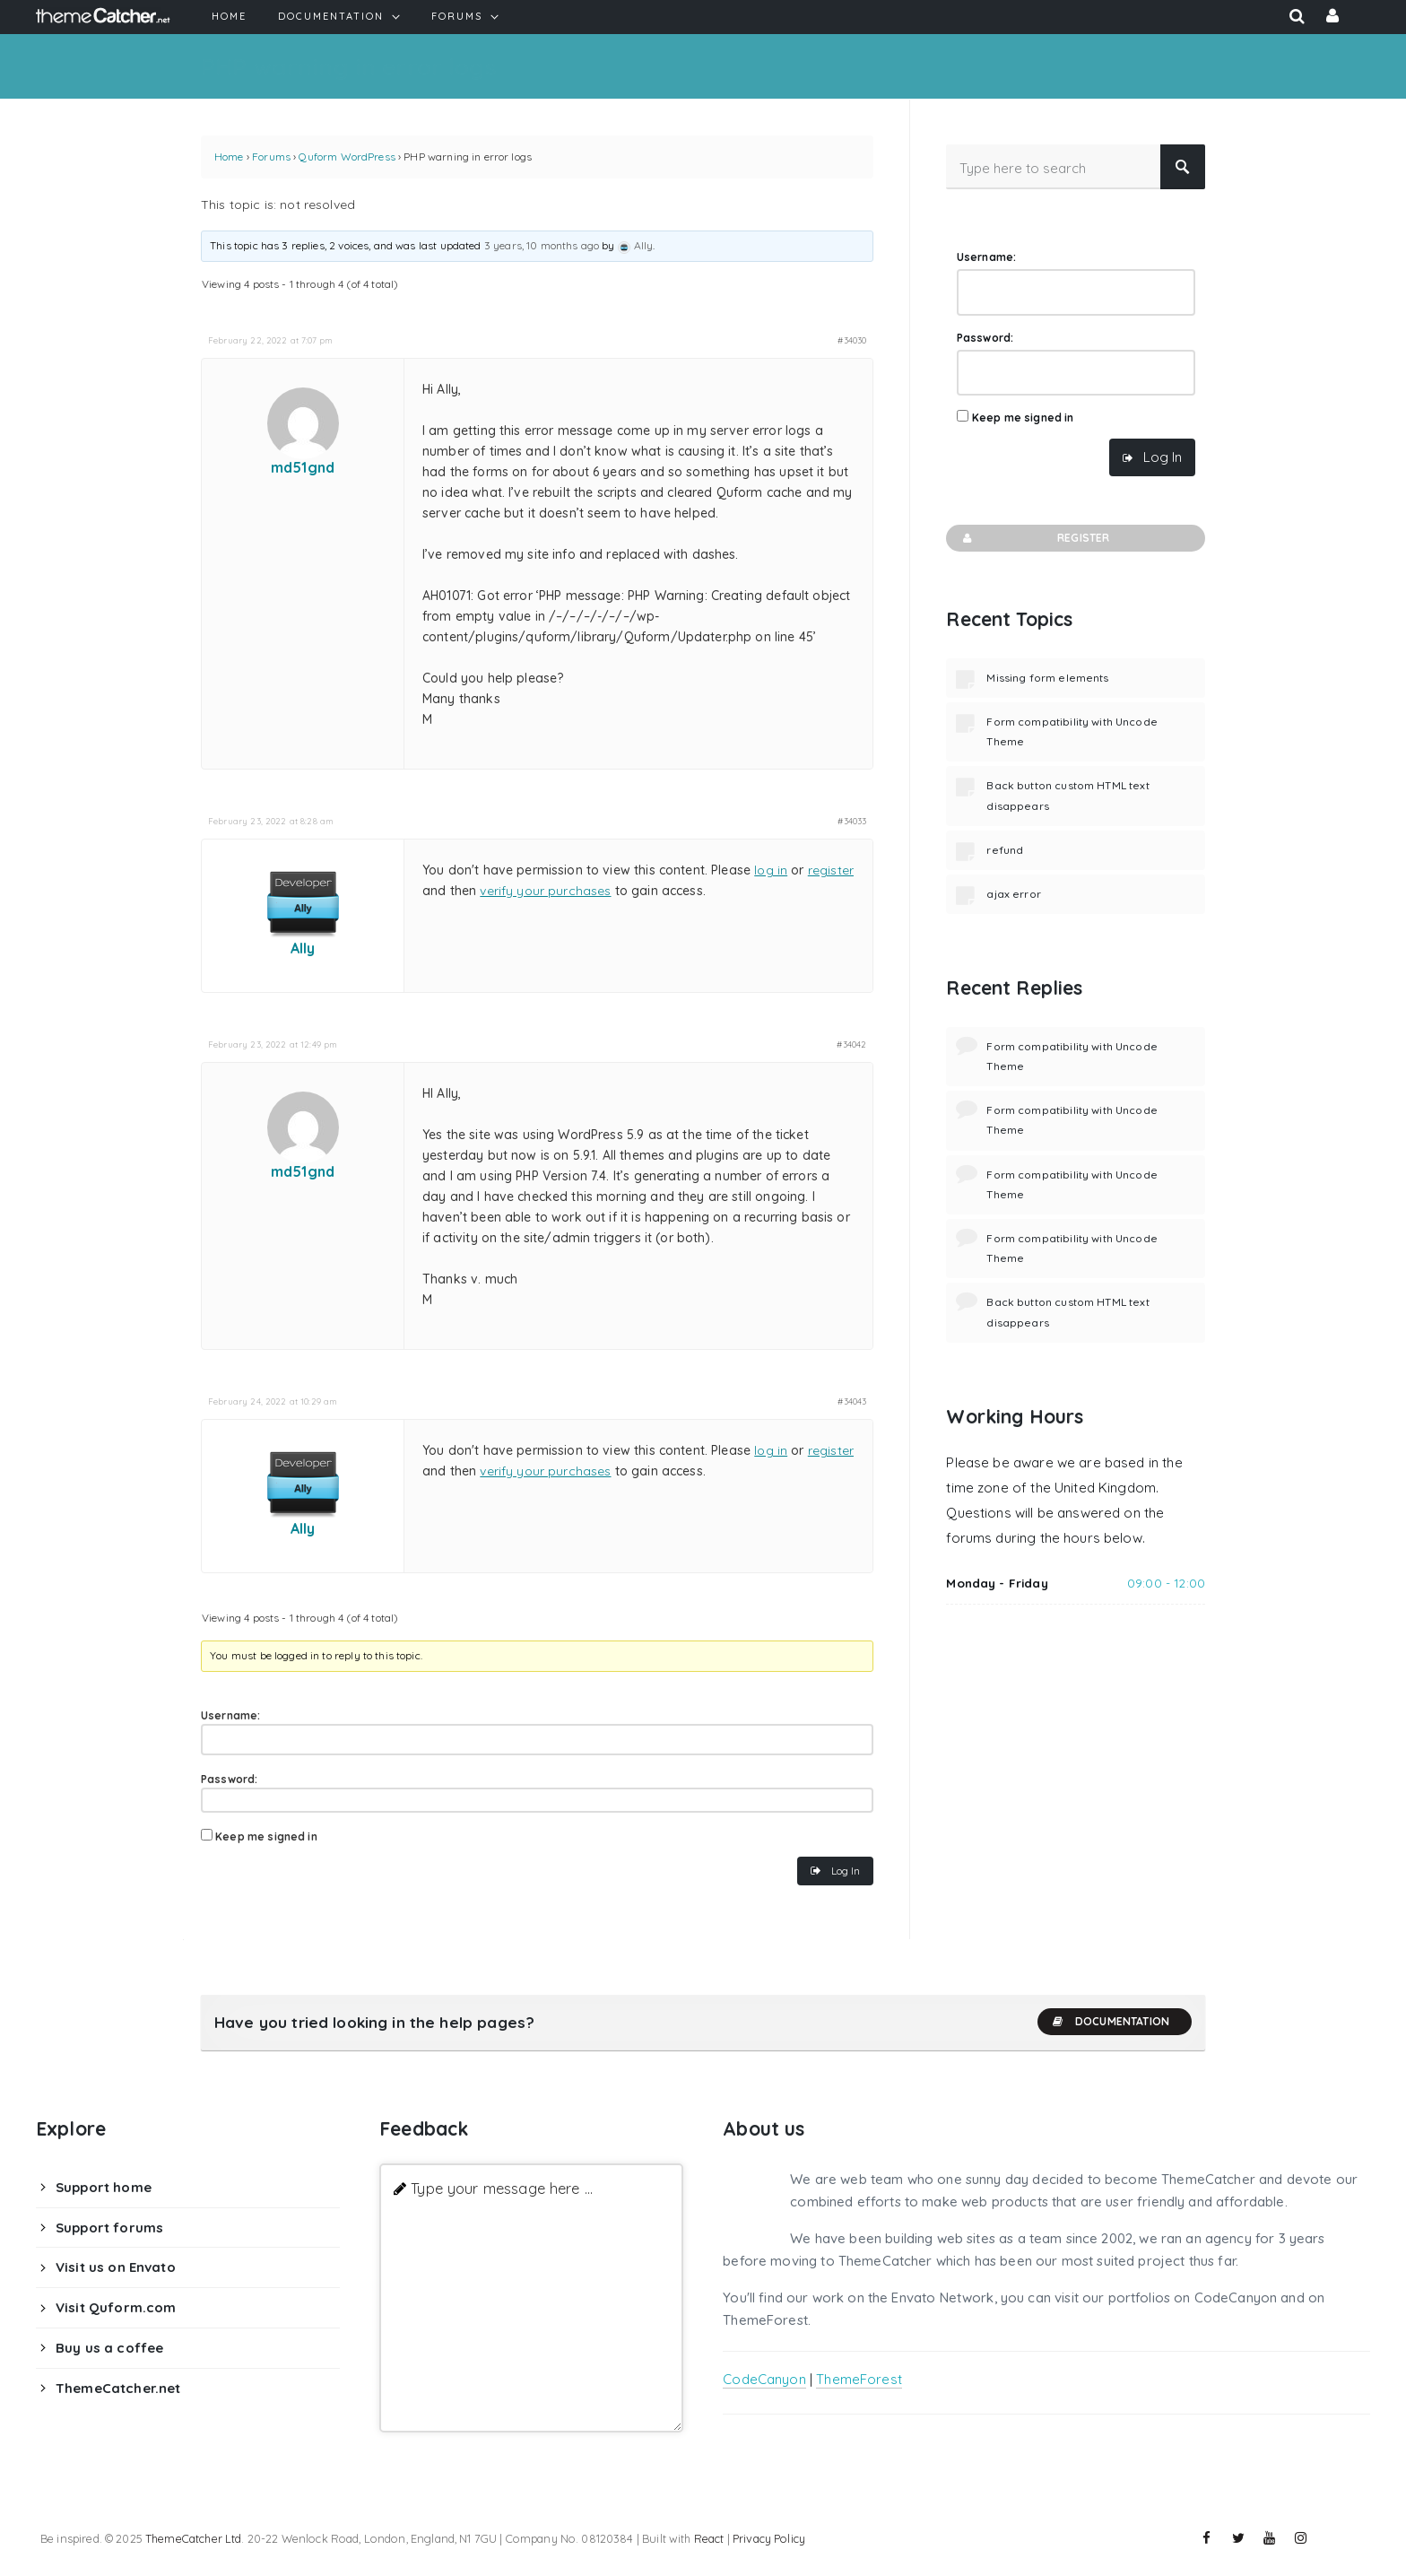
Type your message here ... (502, 2188)
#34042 (851, 1044)
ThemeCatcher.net (118, 2388)
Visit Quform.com (116, 2307)
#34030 (852, 340)
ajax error (1013, 894)
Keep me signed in (266, 1836)
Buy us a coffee (109, 2347)
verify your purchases (545, 891)
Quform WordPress (347, 156)
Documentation (1110, 2022)
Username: (230, 1715)
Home (229, 156)
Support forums (109, 2227)
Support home (104, 2187)
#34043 (852, 1401)
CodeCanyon (764, 2379)
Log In (845, 1870)
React (709, 2538)
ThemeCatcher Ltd (193, 2538)
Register (1034, 538)
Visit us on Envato (116, 2267)
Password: (229, 1779)
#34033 (852, 820)
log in (770, 870)
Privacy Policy (769, 2538)
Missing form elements (1047, 677)
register (831, 870)
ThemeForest (859, 2379)
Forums (271, 156)
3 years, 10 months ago (541, 245)
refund (1004, 850)
